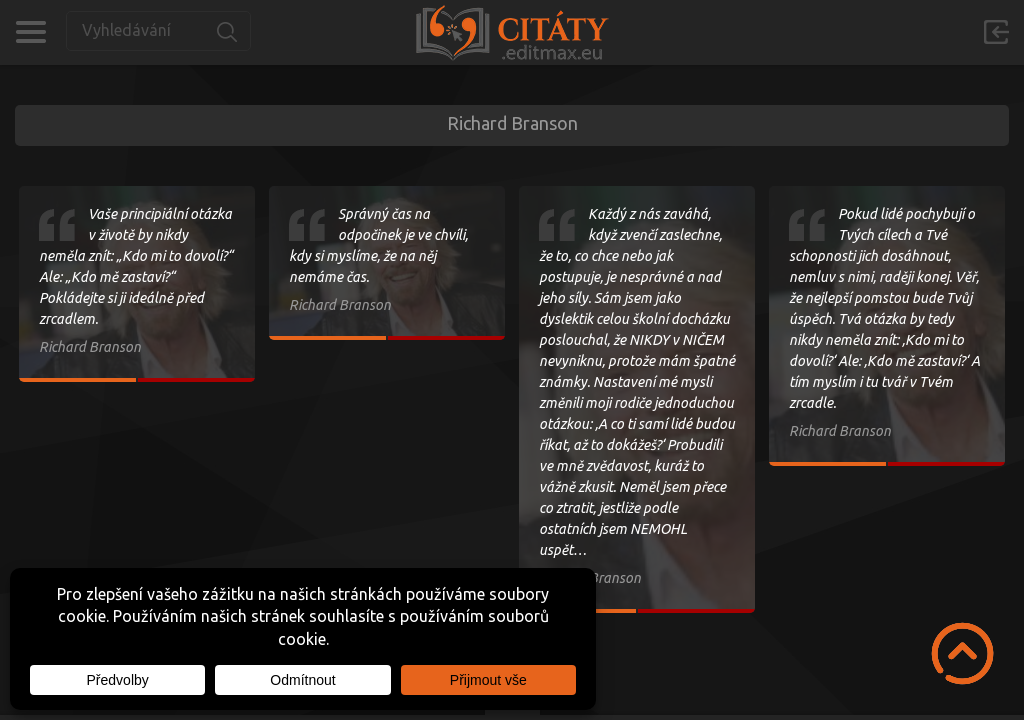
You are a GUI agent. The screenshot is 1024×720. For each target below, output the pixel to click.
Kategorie (30, 32)
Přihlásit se (996, 32)
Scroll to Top (962, 653)
